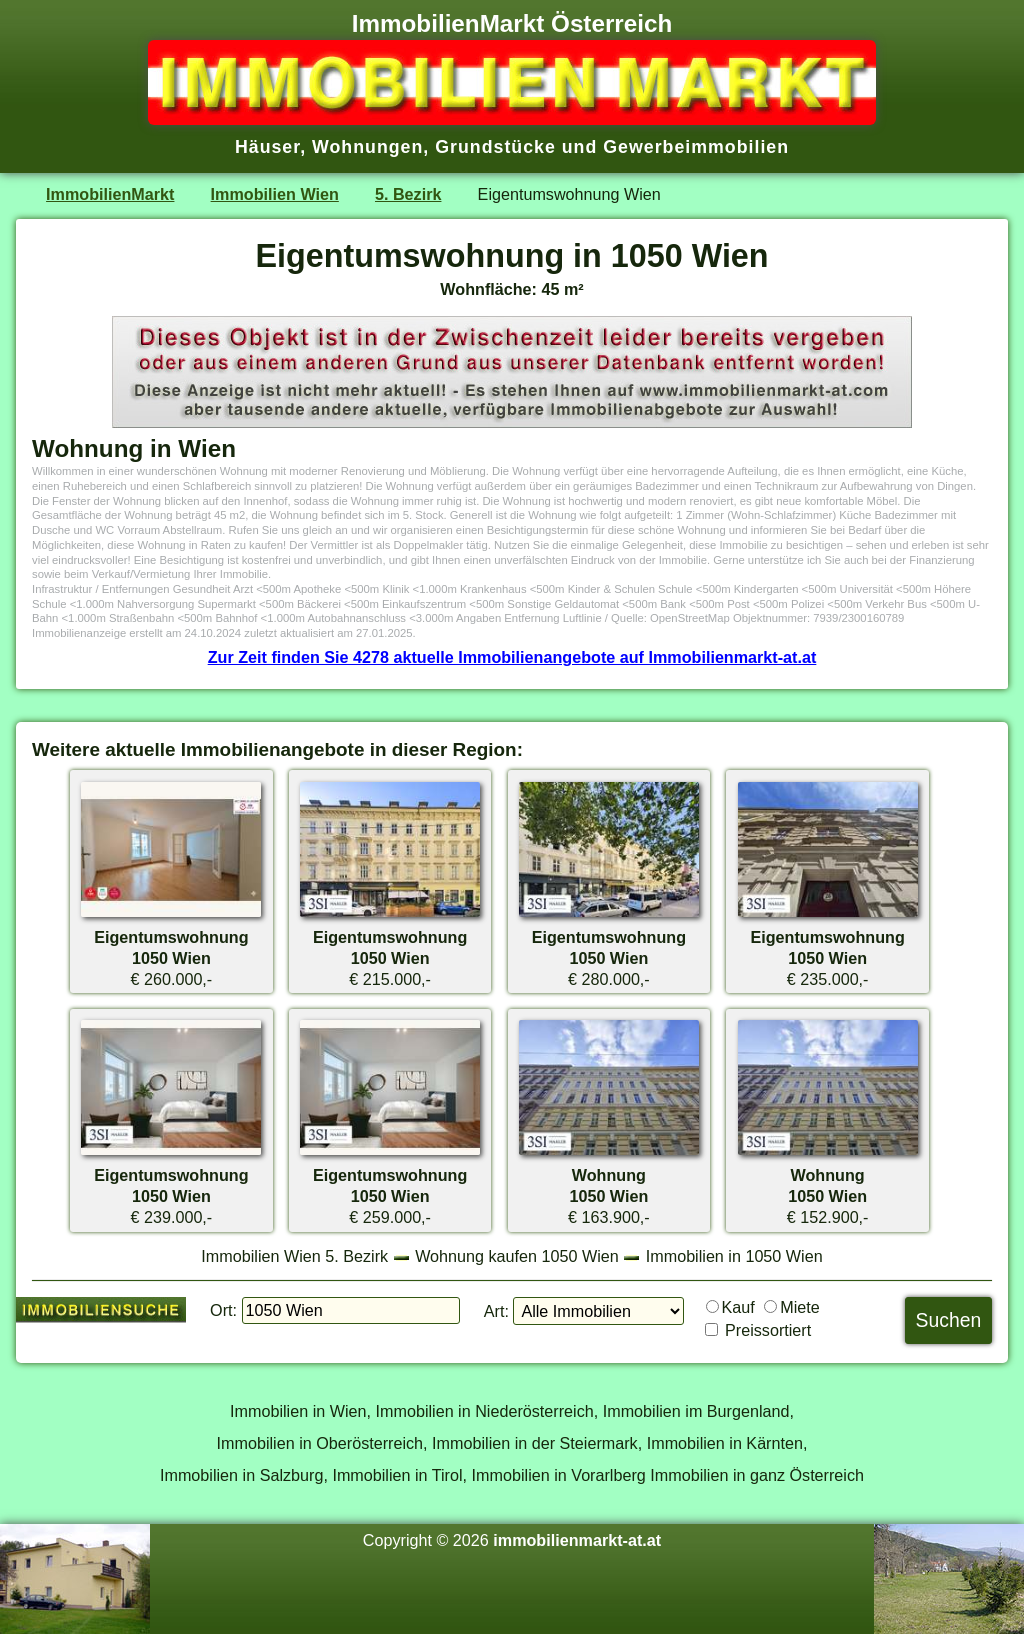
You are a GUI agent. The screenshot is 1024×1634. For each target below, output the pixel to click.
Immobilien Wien (275, 194)
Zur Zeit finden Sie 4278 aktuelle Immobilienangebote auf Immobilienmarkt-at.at (512, 657)
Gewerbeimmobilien (696, 147)
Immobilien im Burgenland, (698, 1411)
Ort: (223, 1310)
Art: (496, 1311)
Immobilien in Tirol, (399, 1475)
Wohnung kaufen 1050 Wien (517, 1256)
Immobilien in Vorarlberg (559, 1475)
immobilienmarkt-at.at (577, 1540)
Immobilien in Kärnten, (727, 1443)
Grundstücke (495, 147)
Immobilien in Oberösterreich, (322, 1443)
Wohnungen (367, 147)
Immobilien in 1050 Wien (734, 1256)
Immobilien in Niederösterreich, (487, 1411)
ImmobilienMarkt (110, 194)
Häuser (267, 147)
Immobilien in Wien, (300, 1411)
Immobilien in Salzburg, (244, 1475)
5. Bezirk (408, 194)
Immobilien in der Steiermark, (537, 1443)
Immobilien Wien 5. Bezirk (294, 1256)
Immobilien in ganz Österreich (757, 1475)
